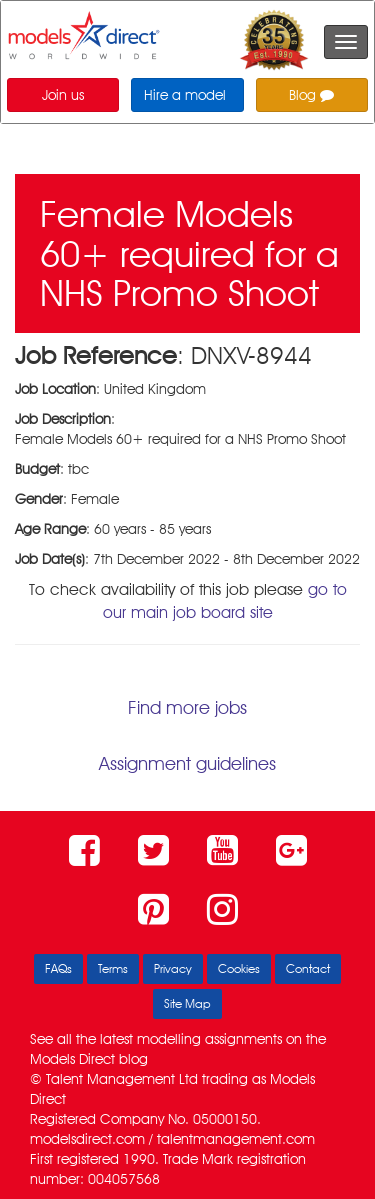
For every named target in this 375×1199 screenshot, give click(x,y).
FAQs (58, 968)
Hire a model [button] (185, 95)
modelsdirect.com (87, 1139)
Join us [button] (63, 95)
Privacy (173, 968)
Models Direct (72, 1059)
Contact (308, 968)
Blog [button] (311, 95)
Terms (113, 968)
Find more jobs (187, 707)
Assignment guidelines (187, 763)
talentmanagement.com (236, 1139)
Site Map (187, 1003)
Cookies (239, 968)
